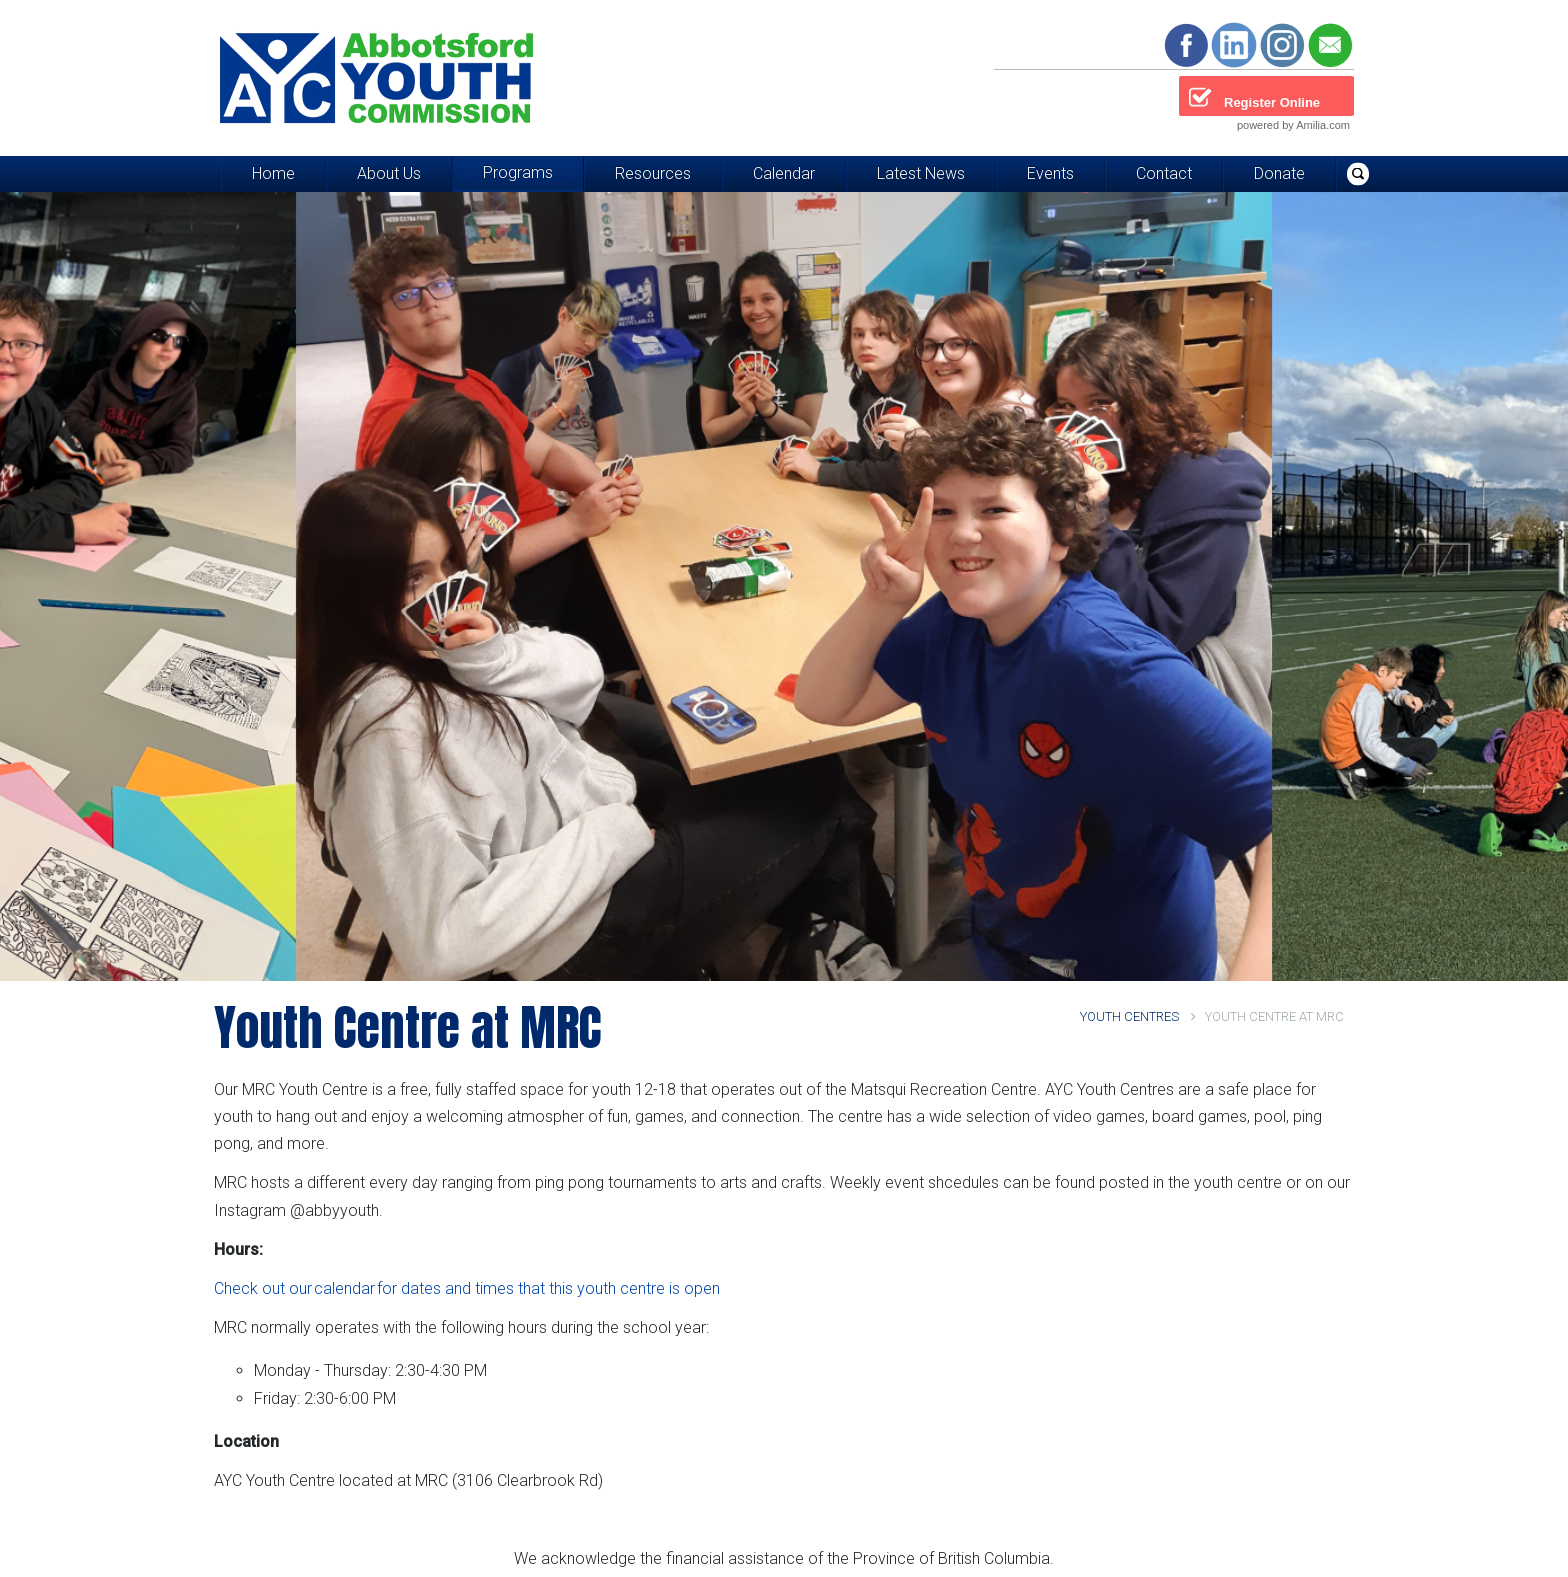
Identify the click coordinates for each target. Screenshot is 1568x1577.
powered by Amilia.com (1293, 125)
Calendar (784, 173)
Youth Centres (1138, 1016)
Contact (1164, 173)
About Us (389, 173)
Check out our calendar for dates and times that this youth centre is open (467, 1288)
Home (273, 173)
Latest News (921, 173)
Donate (1279, 173)
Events (1050, 173)
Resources (653, 173)
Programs (518, 172)
